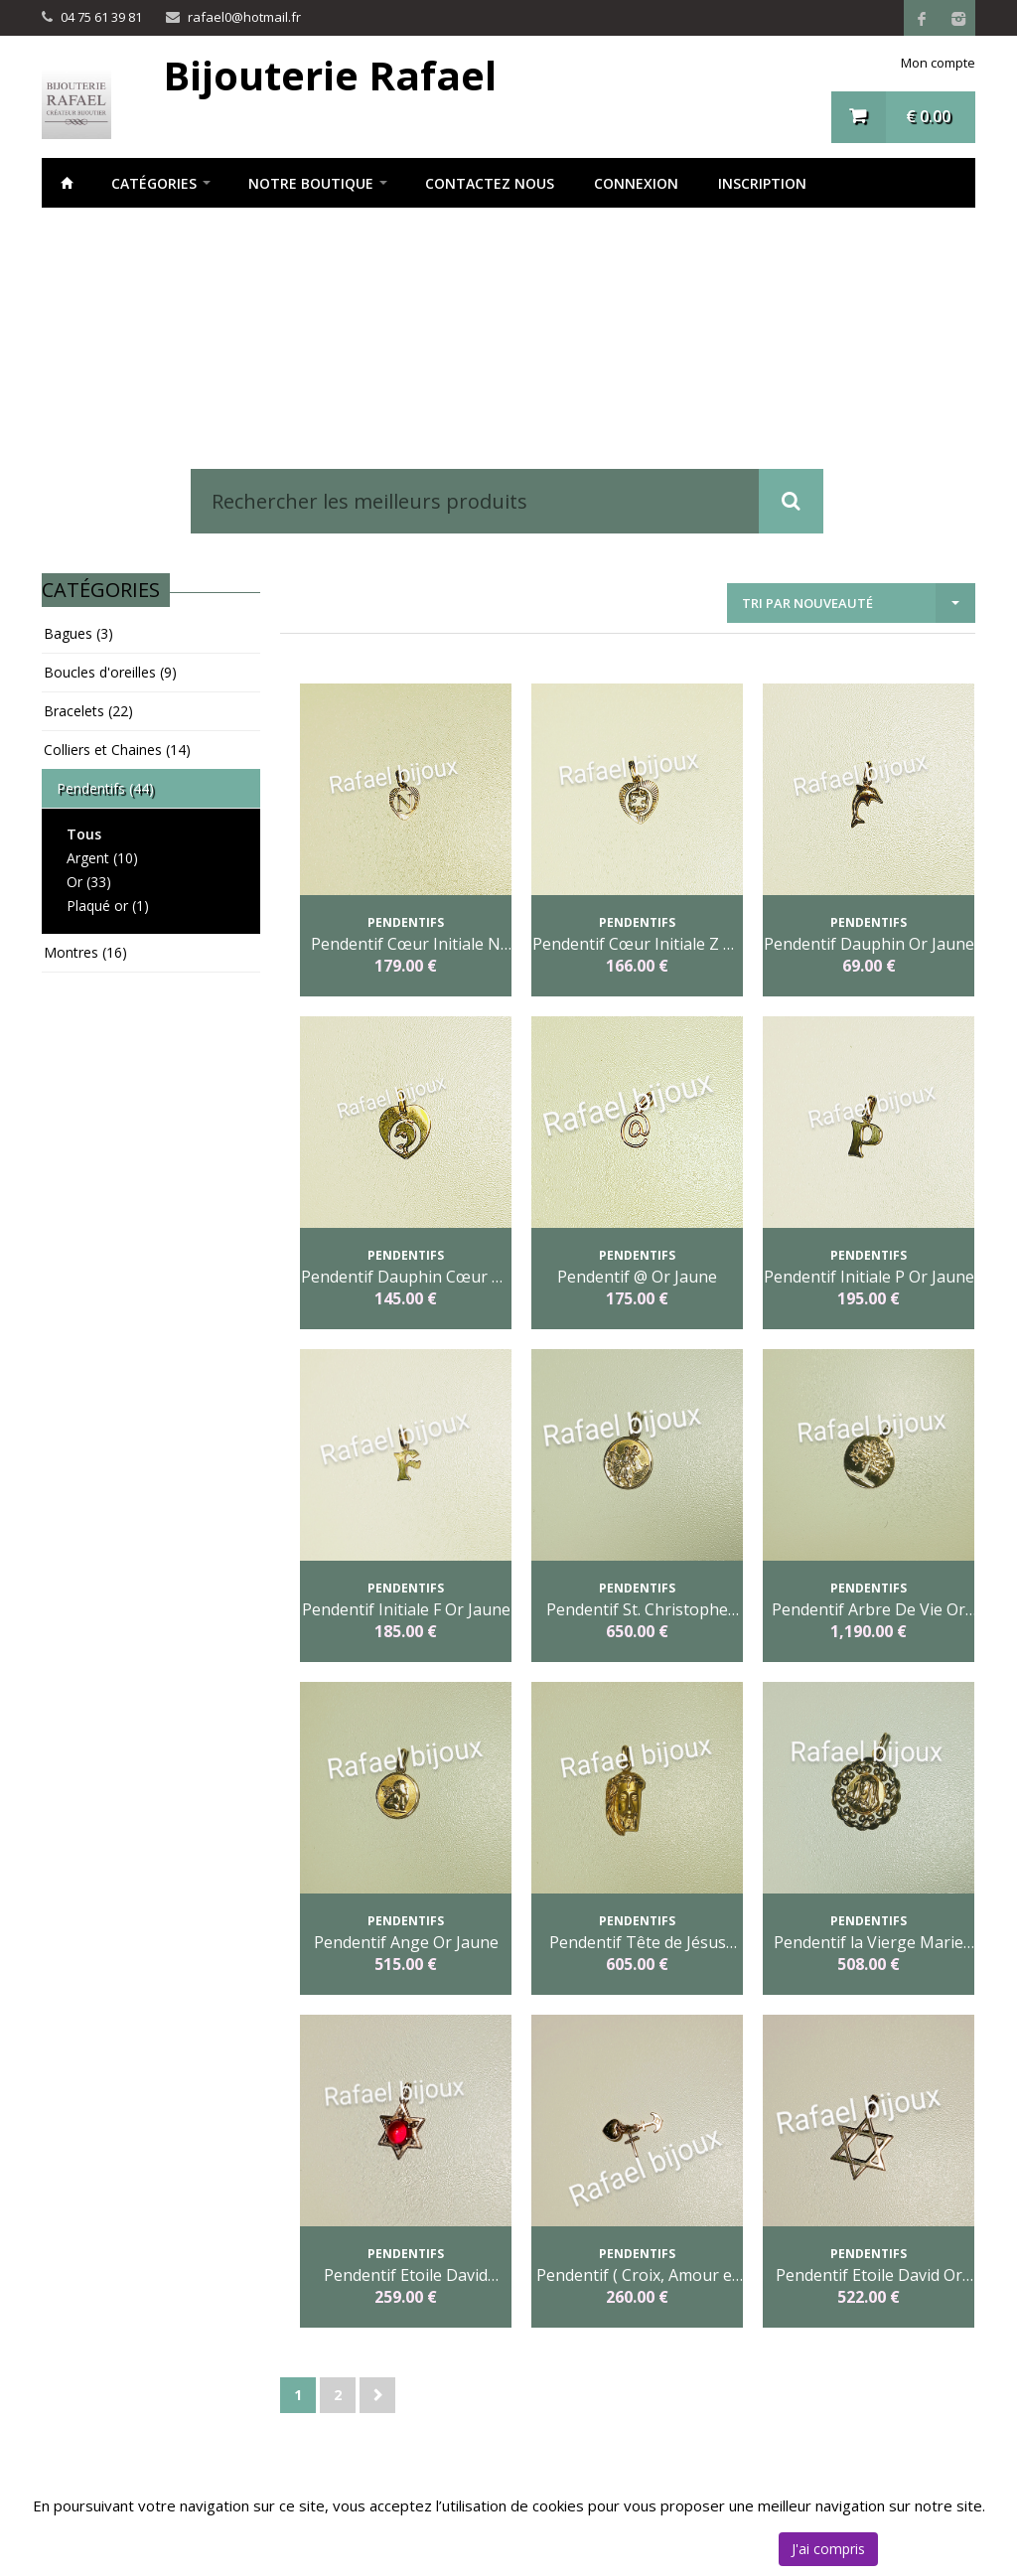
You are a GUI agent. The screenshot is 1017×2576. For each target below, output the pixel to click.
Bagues (78, 633)
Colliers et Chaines (117, 749)
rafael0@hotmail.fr (244, 17)
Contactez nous (489, 183)
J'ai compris (828, 2548)
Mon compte (938, 63)
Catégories (154, 183)
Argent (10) (102, 857)
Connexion (636, 183)
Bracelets (88, 710)
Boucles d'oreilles (110, 672)
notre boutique (310, 183)
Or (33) (89, 881)
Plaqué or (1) (108, 905)
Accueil (66, 183)
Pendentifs (105, 788)
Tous (84, 834)
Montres (85, 952)
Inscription (762, 183)
